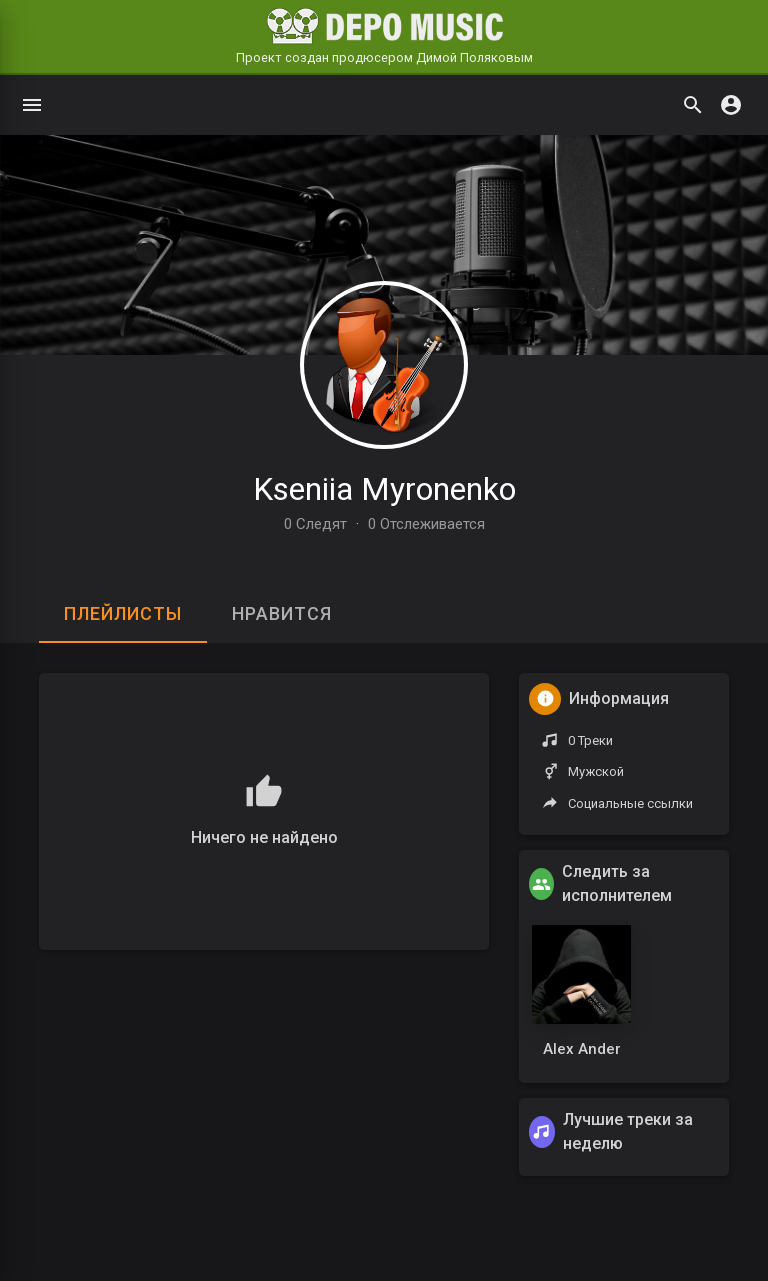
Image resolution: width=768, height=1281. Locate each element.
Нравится (282, 613)
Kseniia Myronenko (384, 489)
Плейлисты (123, 613)
